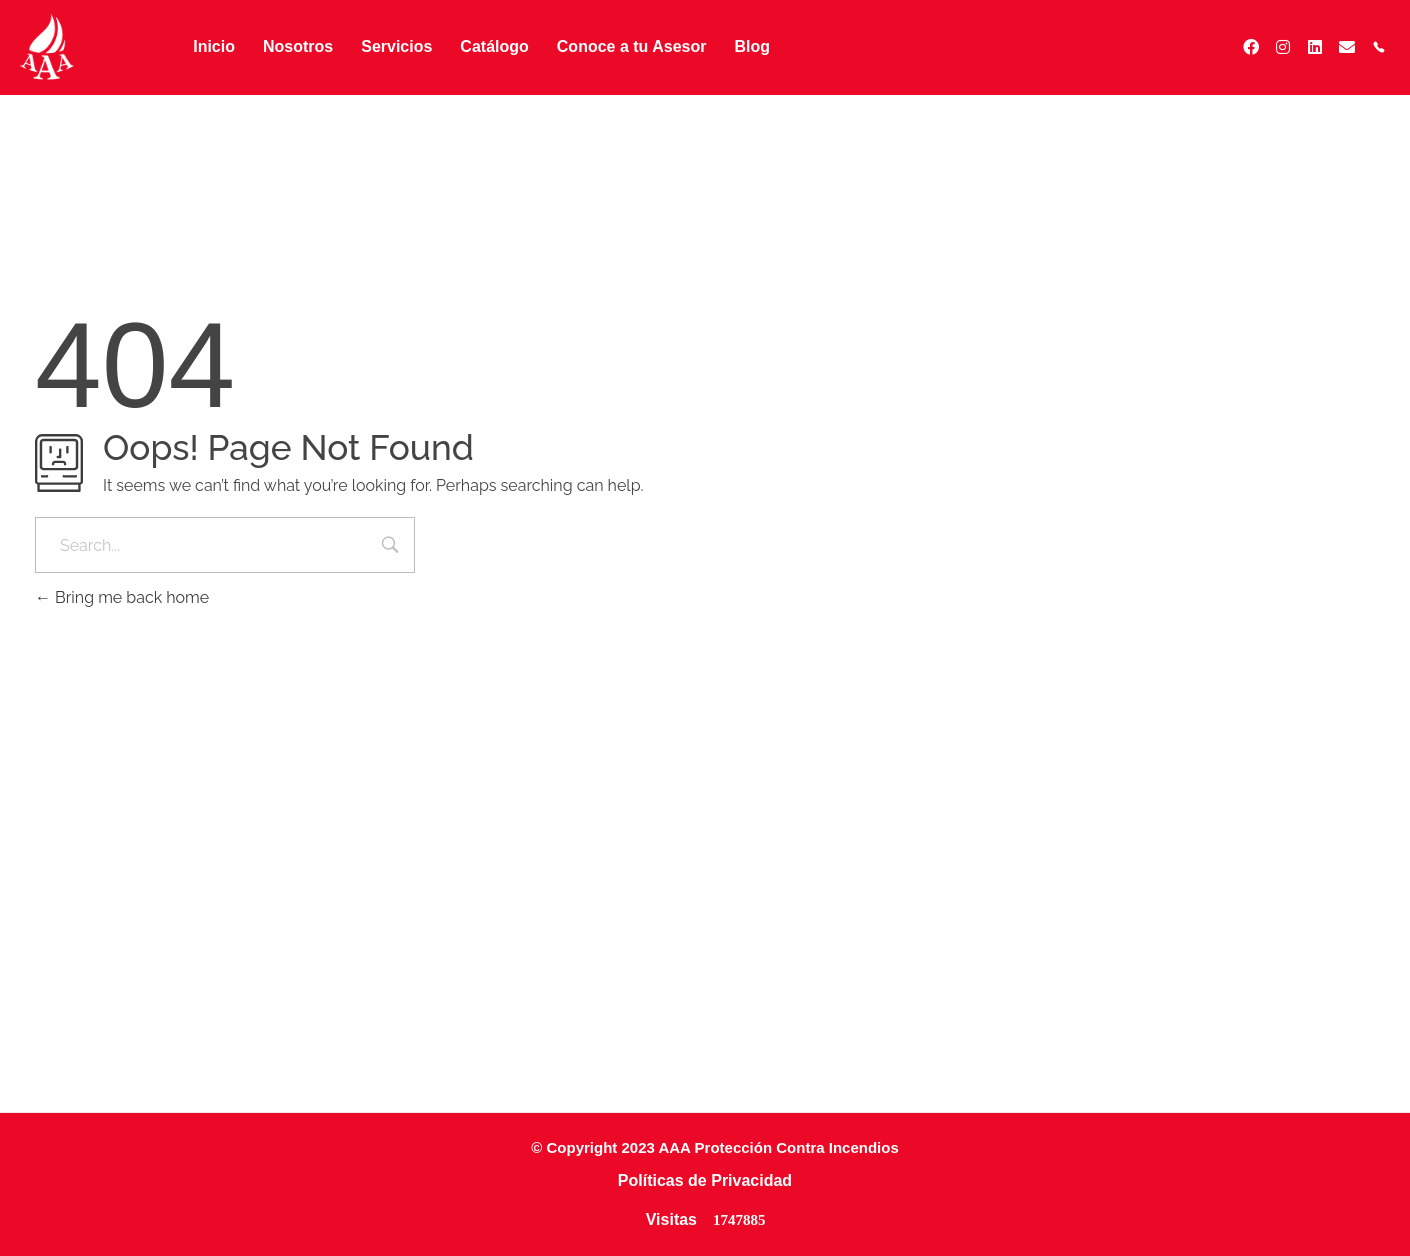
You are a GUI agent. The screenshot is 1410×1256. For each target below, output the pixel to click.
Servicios (396, 46)
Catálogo (494, 46)
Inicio (214, 46)
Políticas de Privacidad (705, 1180)
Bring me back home (122, 597)
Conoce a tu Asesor (632, 46)
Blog (752, 46)
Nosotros (298, 46)
